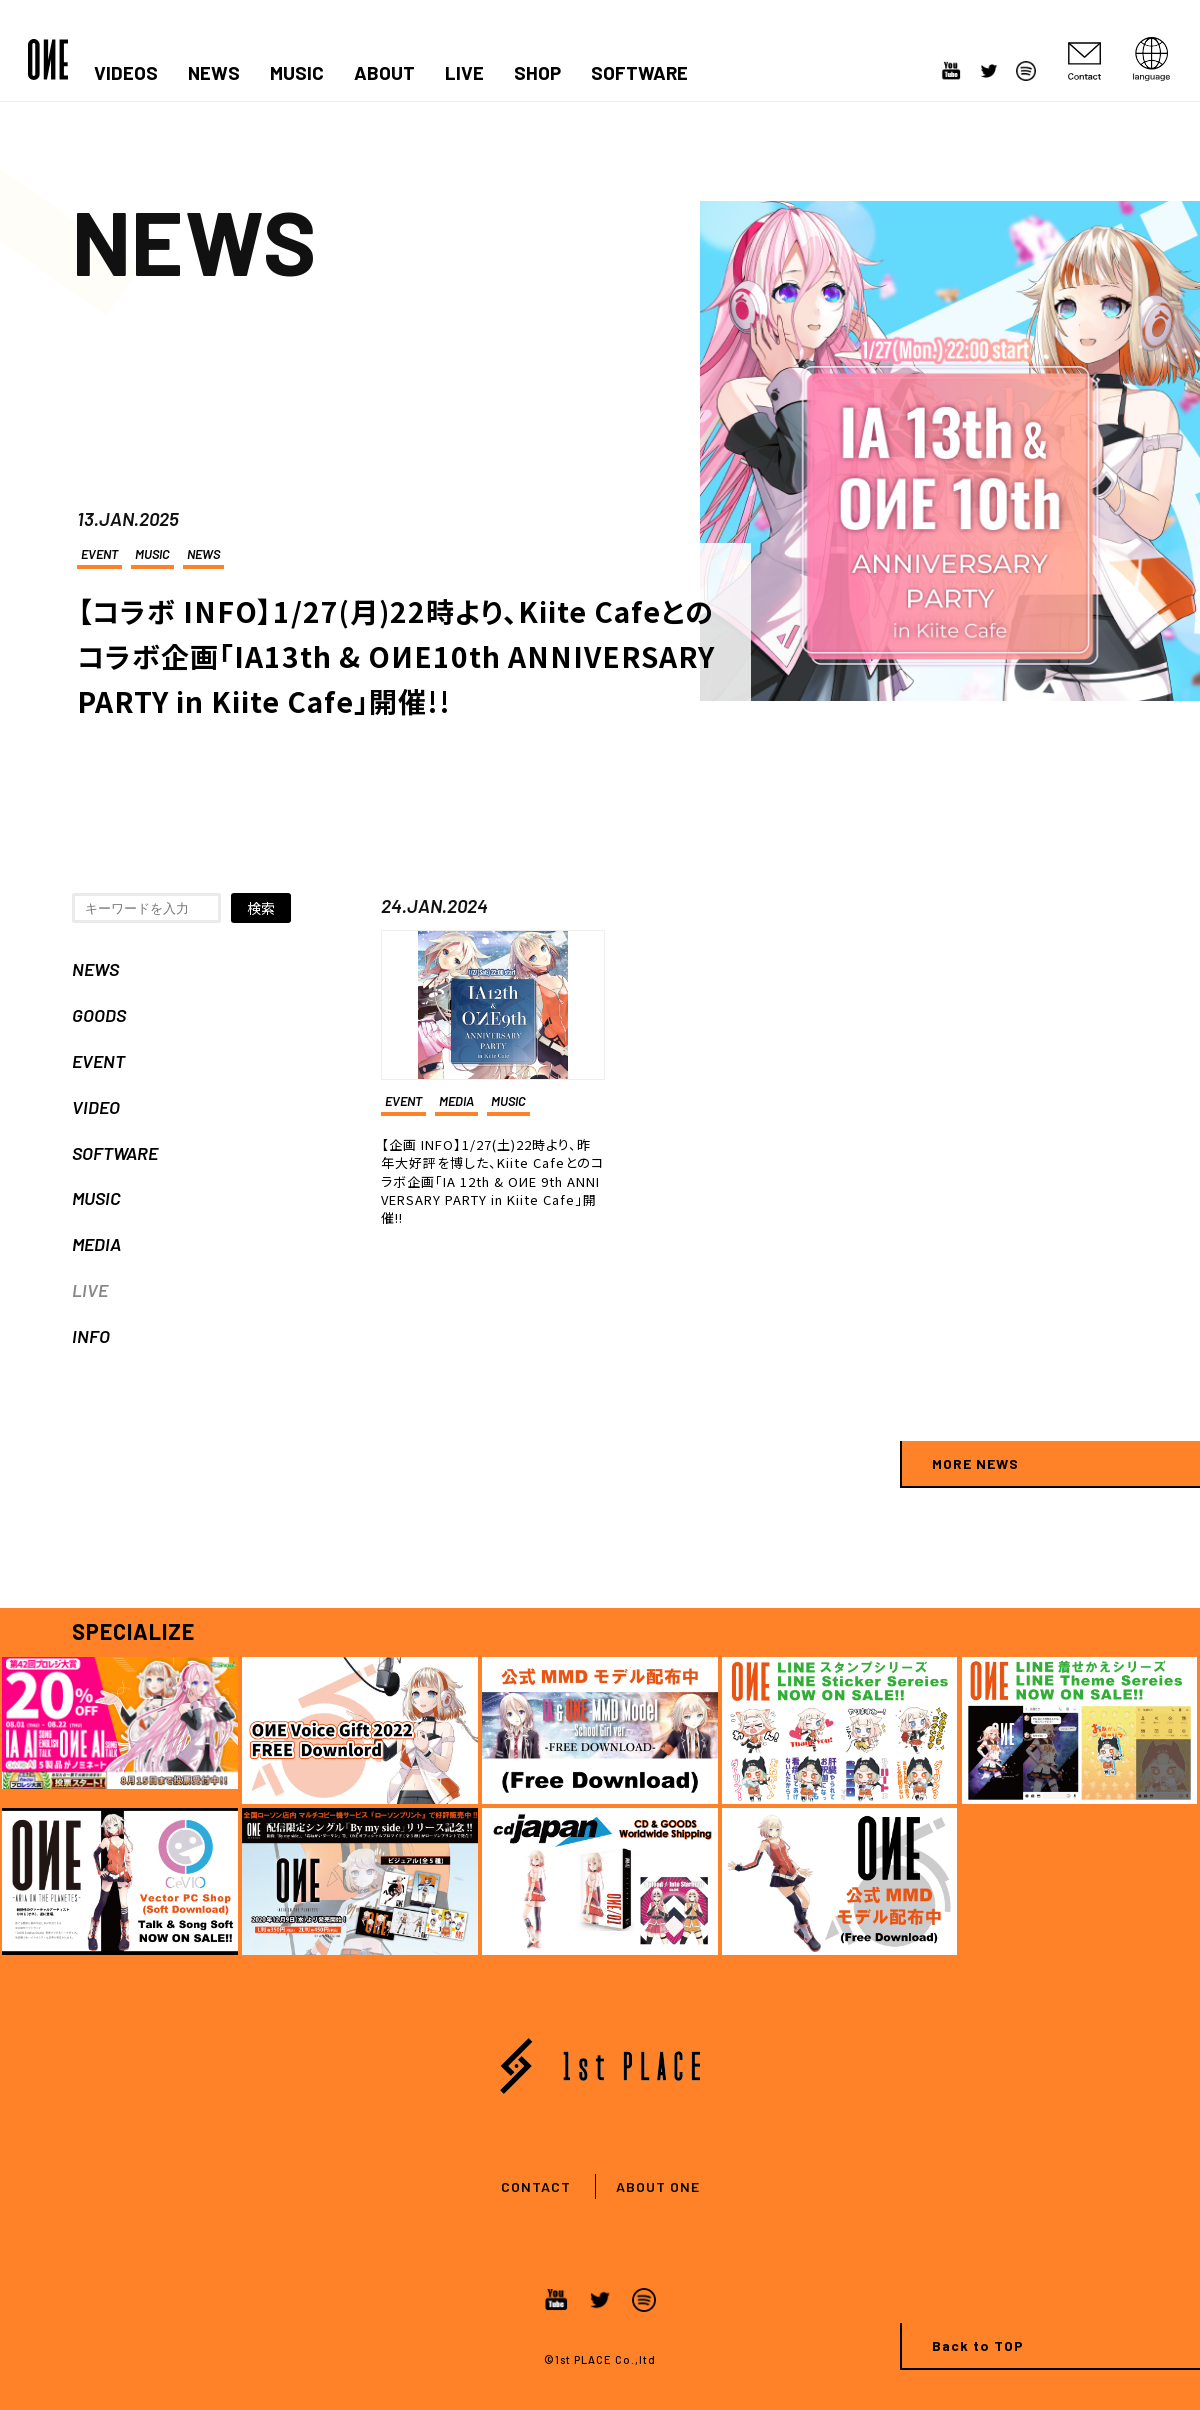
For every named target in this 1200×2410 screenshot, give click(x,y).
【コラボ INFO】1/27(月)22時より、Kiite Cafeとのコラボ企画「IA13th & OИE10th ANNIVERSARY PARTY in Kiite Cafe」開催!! (396, 656)
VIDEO (96, 1107)
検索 (261, 908)
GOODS (99, 1015)
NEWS (214, 73)
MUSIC (297, 73)
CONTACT (536, 2186)
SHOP (537, 73)
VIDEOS (126, 73)
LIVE (464, 73)
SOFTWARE (639, 73)
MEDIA (96, 1244)
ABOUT (384, 73)
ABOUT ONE (658, 2186)
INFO (91, 1336)
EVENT (99, 554)
